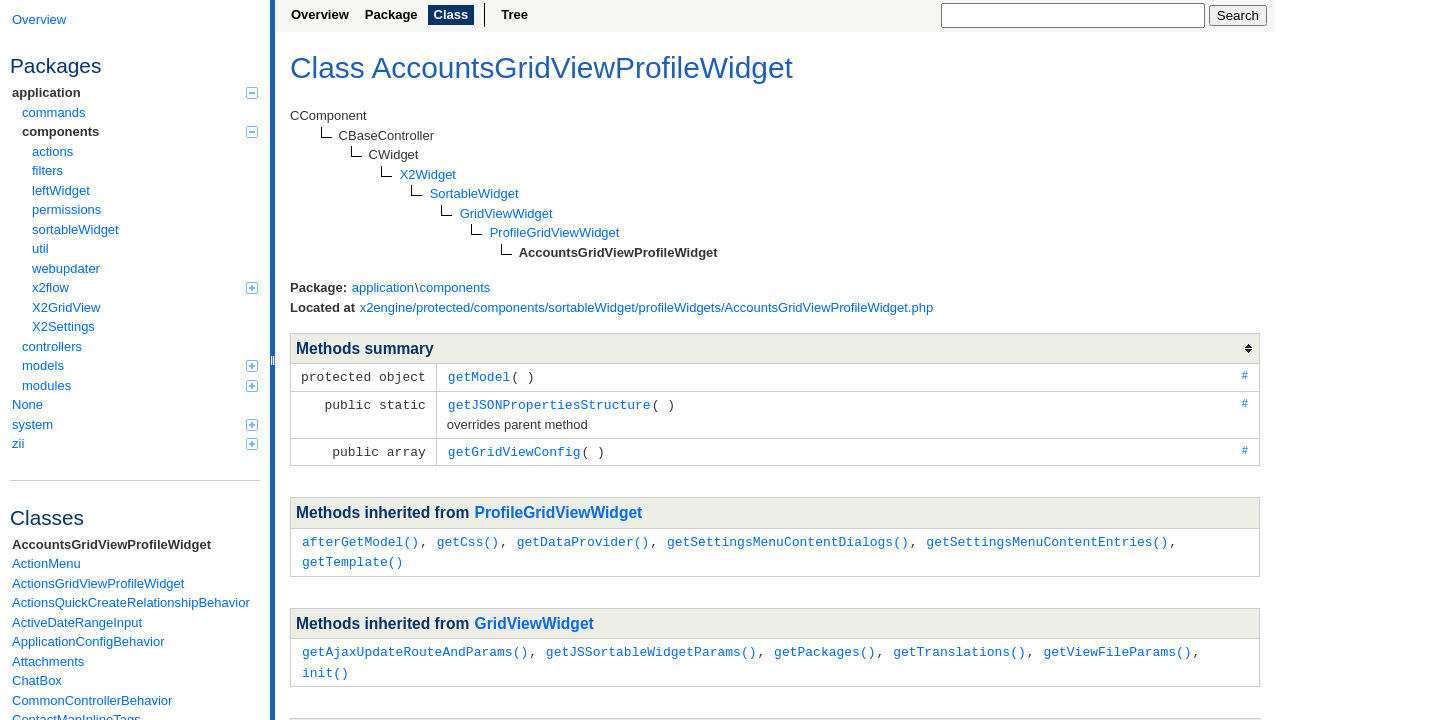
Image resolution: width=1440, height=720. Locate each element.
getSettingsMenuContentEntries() (1047, 538)
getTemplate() (352, 557)
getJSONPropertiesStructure (549, 403)
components (140, 131)
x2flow (145, 287)
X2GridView (66, 307)
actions (52, 151)
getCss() (468, 538)
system (135, 424)
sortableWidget (75, 229)
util (40, 248)
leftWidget (61, 190)
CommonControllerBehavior (92, 700)
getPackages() (824, 646)
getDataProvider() (583, 538)
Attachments (48, 661)
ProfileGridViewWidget (559, 509)
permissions (66, 209)
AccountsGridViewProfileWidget (111, 544)
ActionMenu (46, 563)
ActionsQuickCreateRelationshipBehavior (131, 602)
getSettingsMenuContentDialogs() (788, 538)
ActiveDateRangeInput (77, 622)
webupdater (66, 268)
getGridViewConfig (514, 449)
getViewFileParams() (1117, 646)
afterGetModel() (360, 538)
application (135, 92)
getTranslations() (959, 646)
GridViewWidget (534, 618)
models (140, 365)
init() (325, 666)
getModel (479, 376)
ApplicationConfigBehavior (88, 641)
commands (54, 112)
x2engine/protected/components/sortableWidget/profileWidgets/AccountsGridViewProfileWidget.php (647, 307)
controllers (52, 346)
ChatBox (37, 680)
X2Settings (63, 326)
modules (140, 385)
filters (47, 170)
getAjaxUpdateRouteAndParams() (415, 646)
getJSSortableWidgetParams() (651, 646)
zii (135, 443)
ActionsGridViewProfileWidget (98, 583)
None (27, 404)
